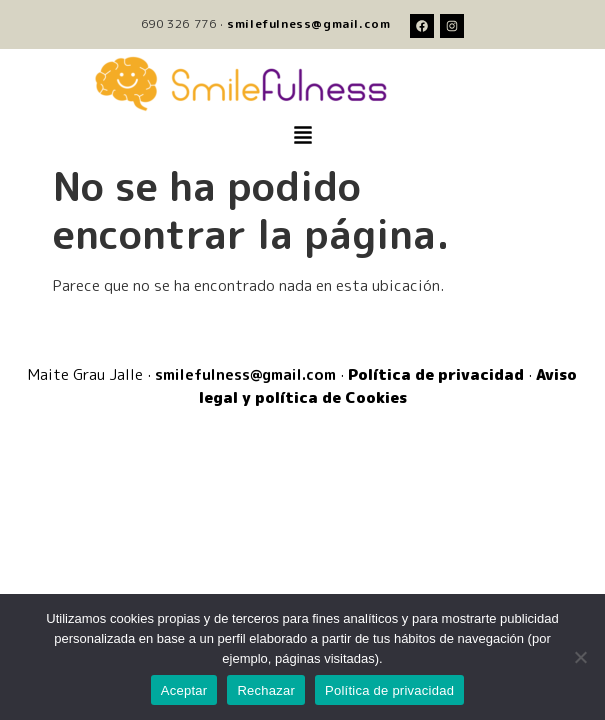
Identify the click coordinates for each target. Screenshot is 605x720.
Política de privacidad (389, 690)
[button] (303, 136)
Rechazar (266, 690)
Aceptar (184, 690)
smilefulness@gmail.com (308, 23)
